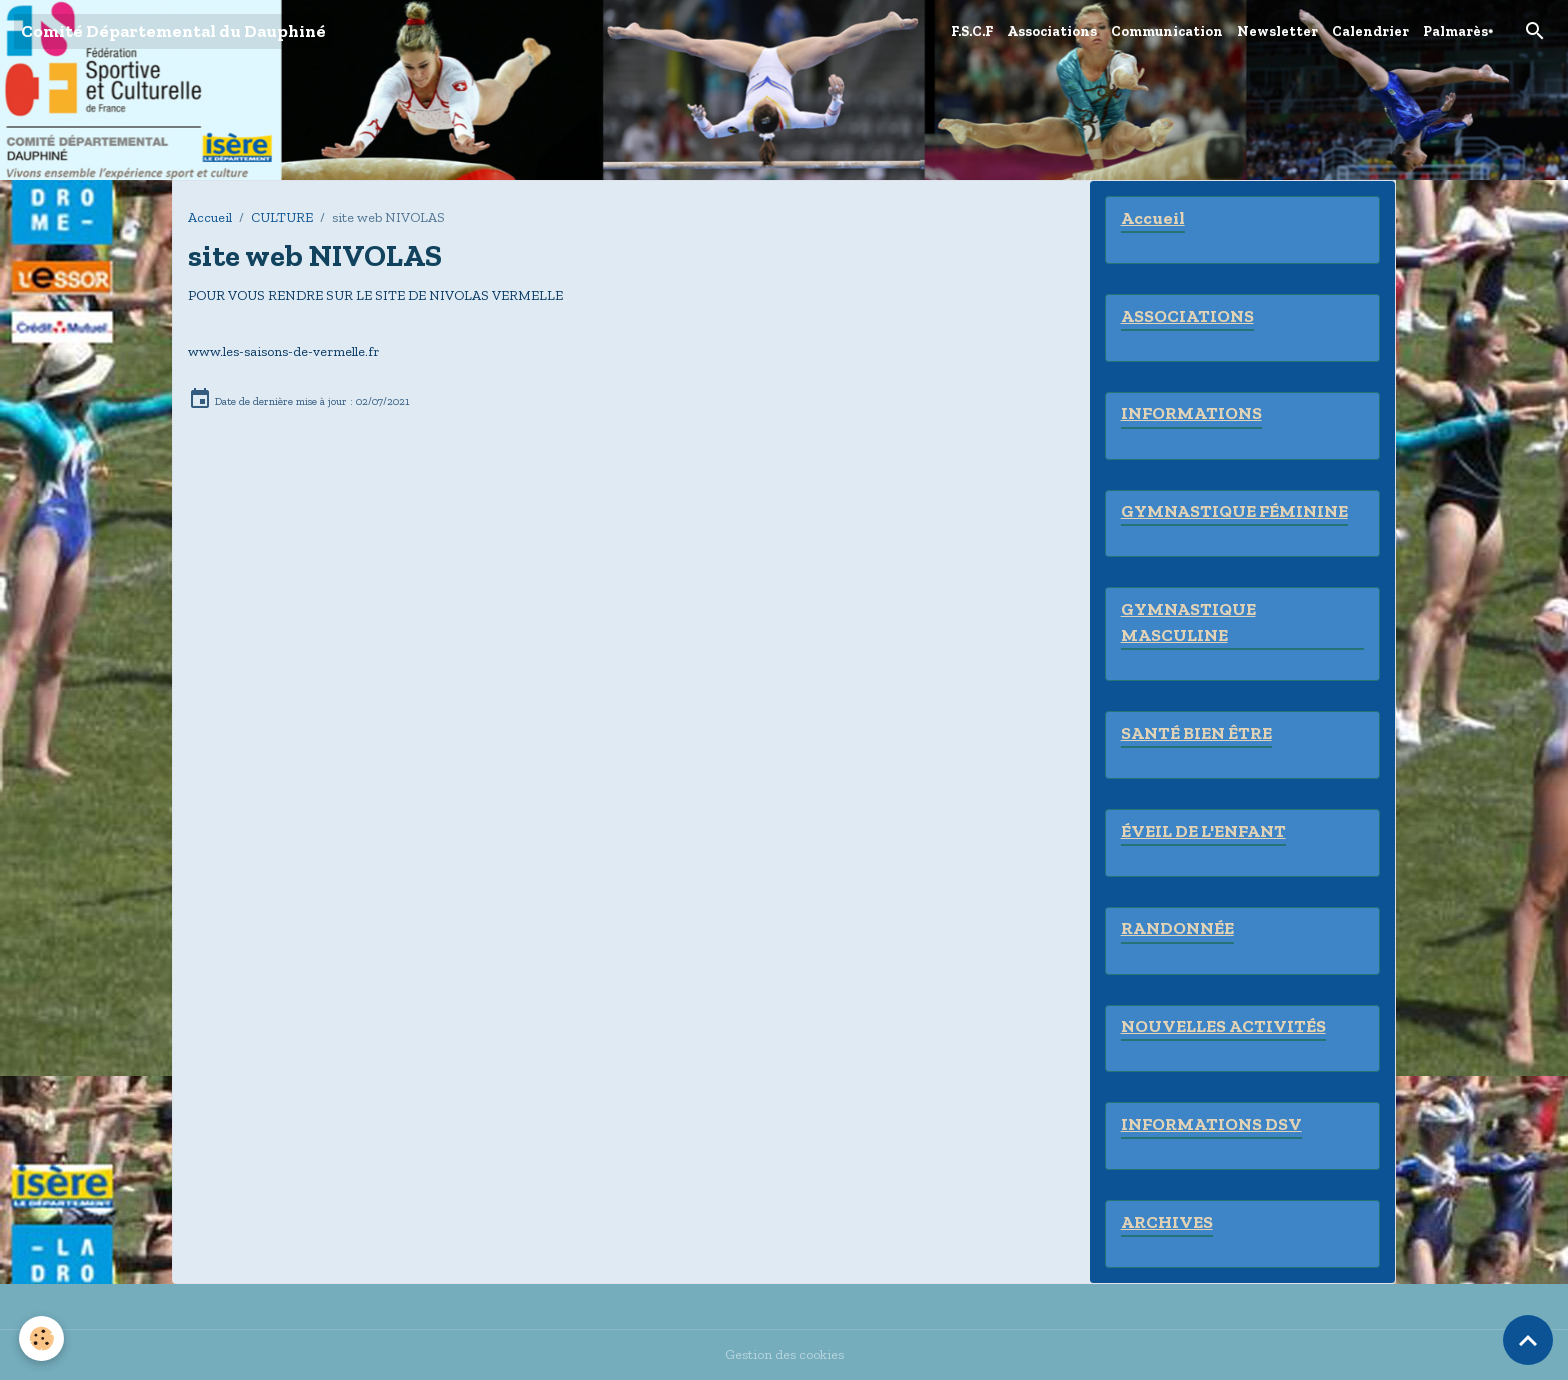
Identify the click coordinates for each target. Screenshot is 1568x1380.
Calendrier (1370, 31)
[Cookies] (42, 1338)
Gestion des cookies (784, 1354)
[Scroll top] (1528, 1340)
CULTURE (282, 217)
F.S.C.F (972, 31)
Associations (1052, 31)
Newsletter (1277, 31)
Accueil (210, 217)
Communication (1167, 31)
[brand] (173, 31)
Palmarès (1455, 31)
